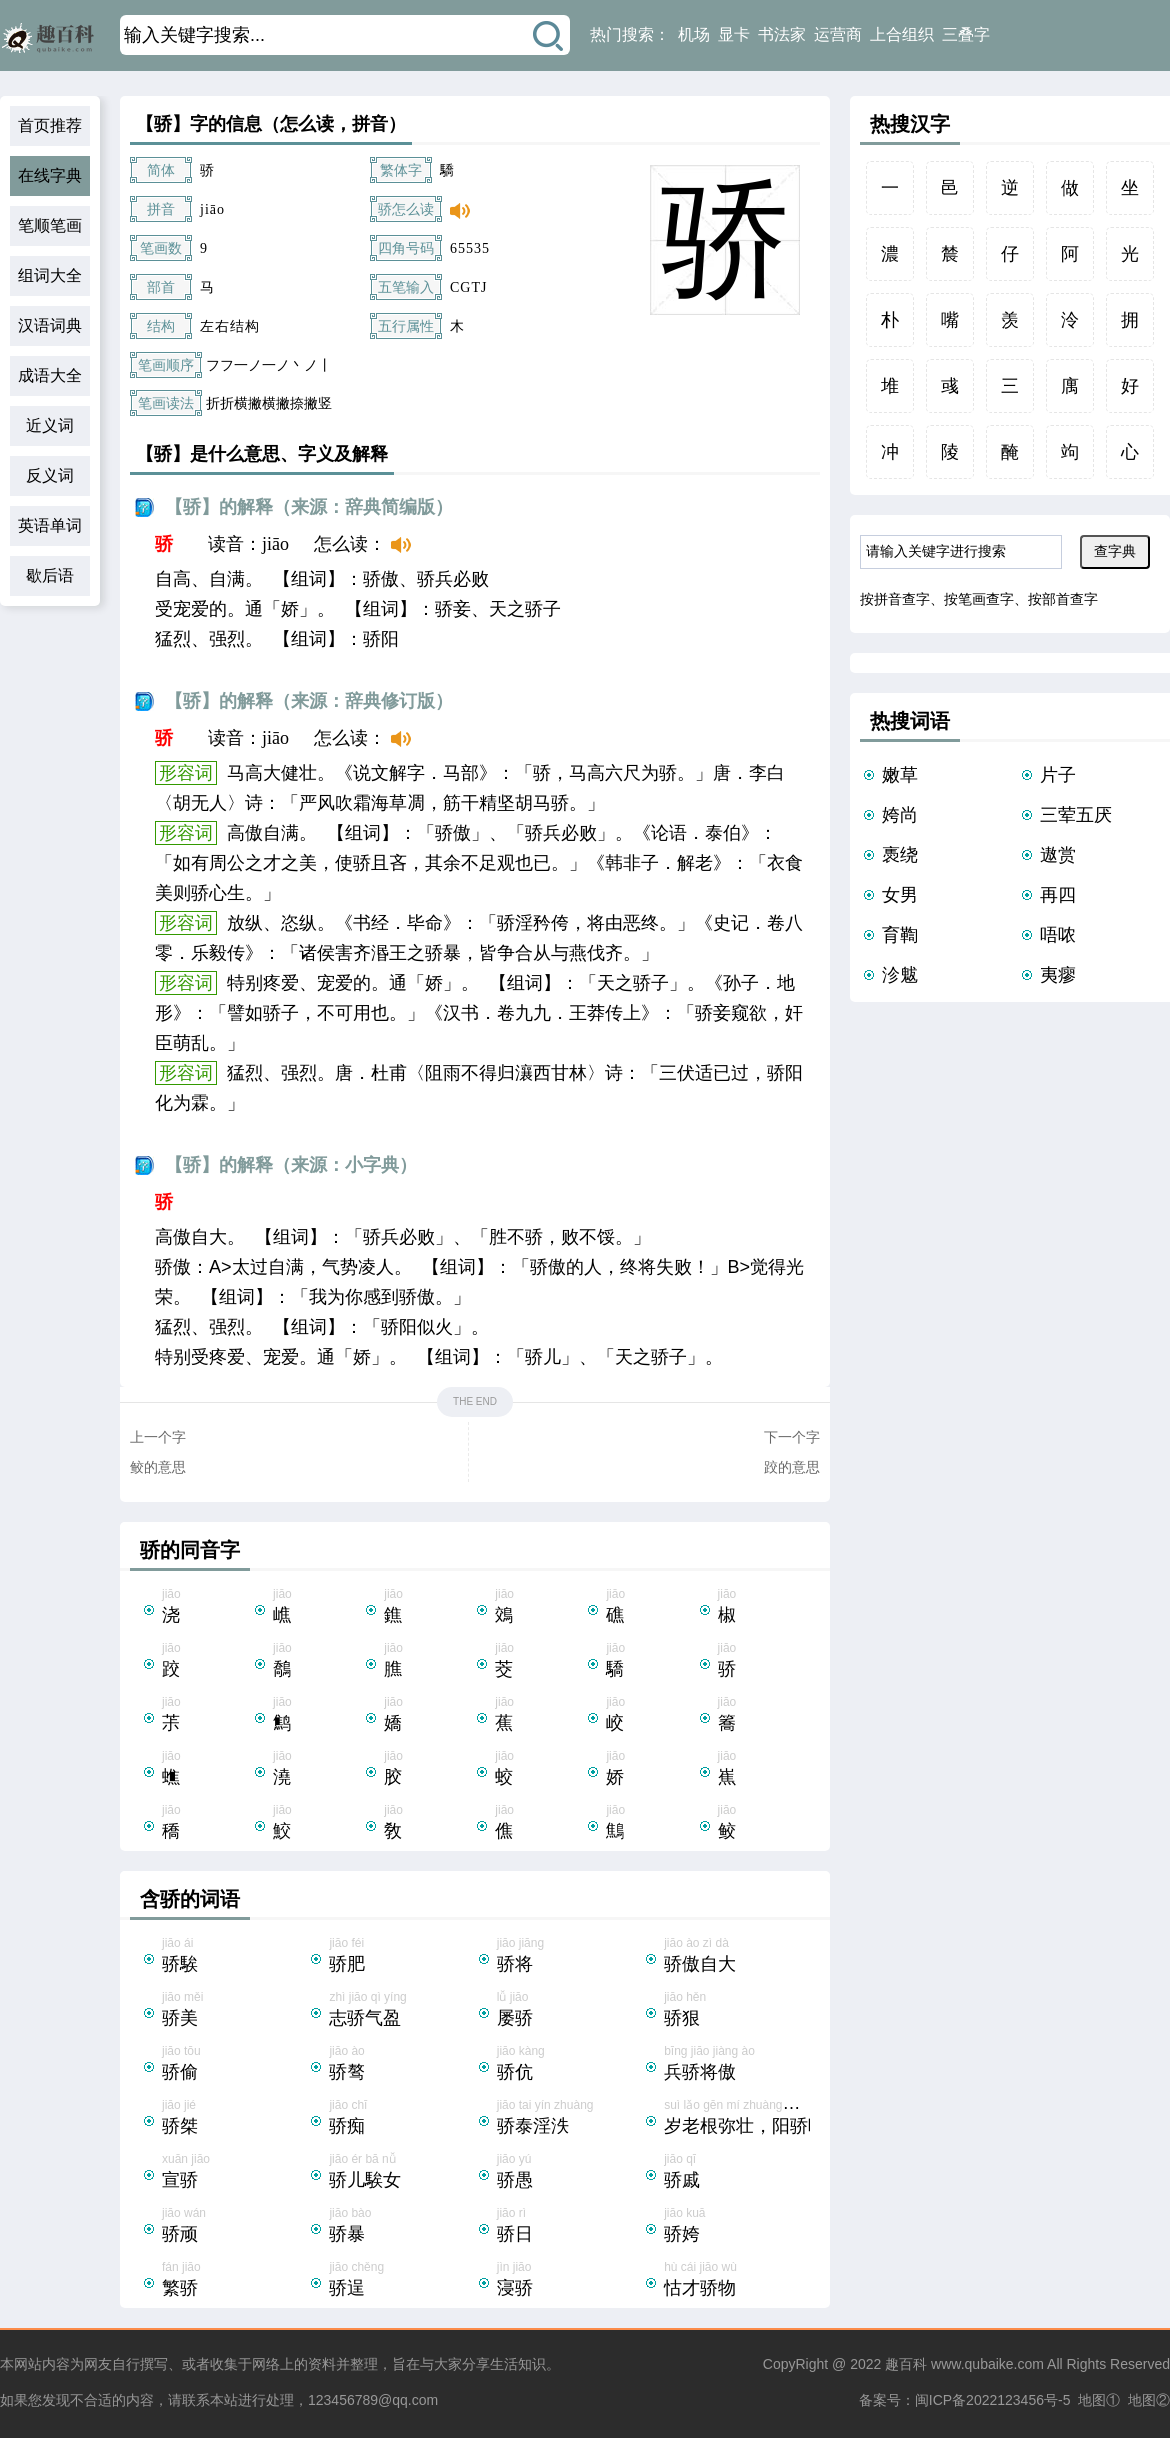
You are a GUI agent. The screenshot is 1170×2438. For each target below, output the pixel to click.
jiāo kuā (736, 2227)
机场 (694, 34)
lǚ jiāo (569, 2011)
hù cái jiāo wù (736, 2281)
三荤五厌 (1076, 815)
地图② (1149, 2400)
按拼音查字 (895, 599)
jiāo (206, 1608)
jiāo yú (569, 2173)
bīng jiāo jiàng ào (736, 2065)
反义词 (50, 475)
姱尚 (900, 815)
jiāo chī (401, 2119)
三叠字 (966, 34)
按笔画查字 (979, 599)
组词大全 (50, 275)
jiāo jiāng (569, 1957)
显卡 (734, 34)
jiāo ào (401, 2065)
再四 (1058, 895)
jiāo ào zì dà (736, 1957)
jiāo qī (736, 2173)
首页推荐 (50, 125)
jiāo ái (234, 1957)
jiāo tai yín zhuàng (569, 2119)
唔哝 (1058, 935)
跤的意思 (792, 1467)
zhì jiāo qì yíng (401, 2011)
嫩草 (900, 775)
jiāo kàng (569, 2065)
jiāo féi (401, 1957)
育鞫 (900, 935)
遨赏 (1058, 855)
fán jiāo (234, 2281)
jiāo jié (234, 2119)
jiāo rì (569, 2227)
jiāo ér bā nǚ (401, 2173)
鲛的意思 (158, 1467)
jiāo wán (234, 2227)
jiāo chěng (401, 2281)
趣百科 (906, 2364)
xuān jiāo (234, 2173)
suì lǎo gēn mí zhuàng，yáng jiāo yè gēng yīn (786, 2119)
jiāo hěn (736, 2011)
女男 (900, 895)
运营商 (838, 34)
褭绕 (900, 855)
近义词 (50, 425)
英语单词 (50, 525)
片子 (1058, 775)
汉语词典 (50, 325)
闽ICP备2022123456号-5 (993, 2400)
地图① (1099, 2400)
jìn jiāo (569, 2281)
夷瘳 (1058, 975)
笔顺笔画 (50, 225)
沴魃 (900, 975)
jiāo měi (234, 2011)
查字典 (1115, 551)
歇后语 (50, 575)
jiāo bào (401, 2227)
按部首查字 (1063, 599)
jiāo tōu (234, 2065)
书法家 (782, 34)
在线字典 (50, 175)
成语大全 (50, 375)
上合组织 (902, 34)
